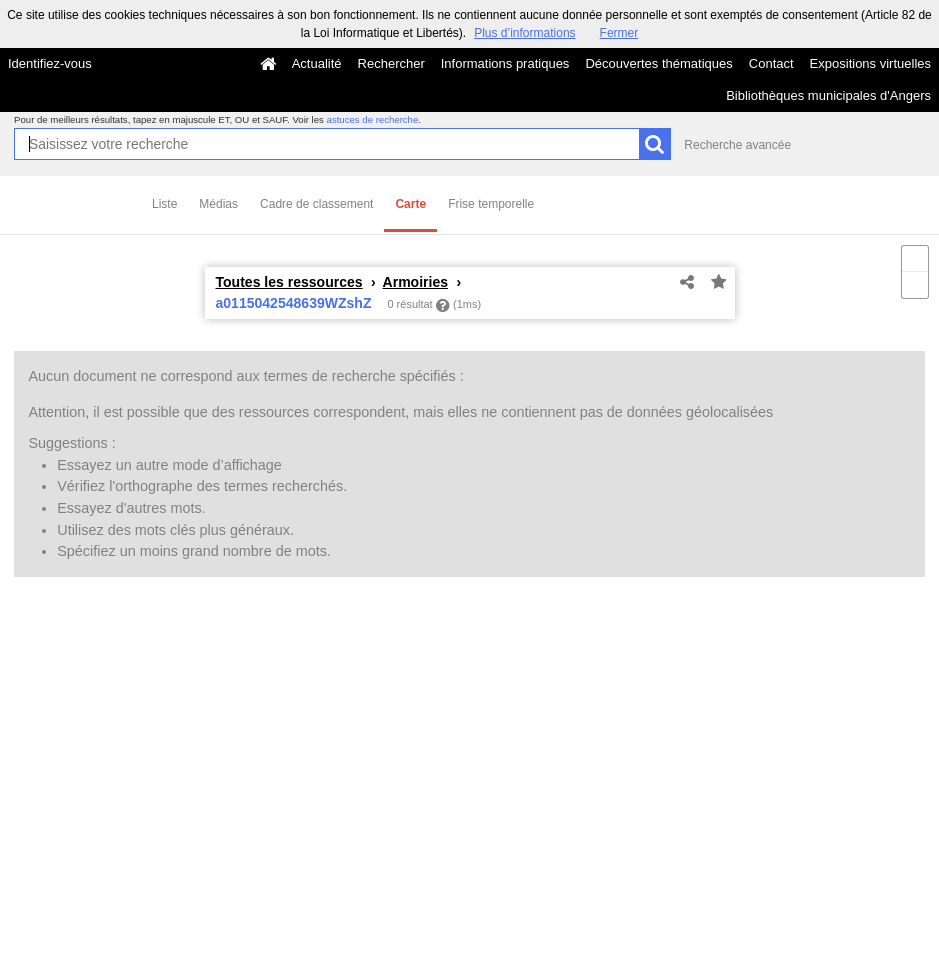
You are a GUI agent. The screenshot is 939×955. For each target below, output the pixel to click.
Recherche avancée (737, 145)
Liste (164, 204)
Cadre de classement (316, 204)
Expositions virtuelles (870, 63)
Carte (410, 204)
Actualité (317, 63)
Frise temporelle (491, 204)
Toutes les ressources (289, 282)
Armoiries (416, 282)
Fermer (619, 33)
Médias (218, 204)
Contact (771, 63)
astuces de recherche (373, 119)
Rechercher (391, 63)
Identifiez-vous (50, 63)
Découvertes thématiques (658, 63)
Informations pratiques (505, 63)
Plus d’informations (524, 33)
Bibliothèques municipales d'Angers (828, 95)
